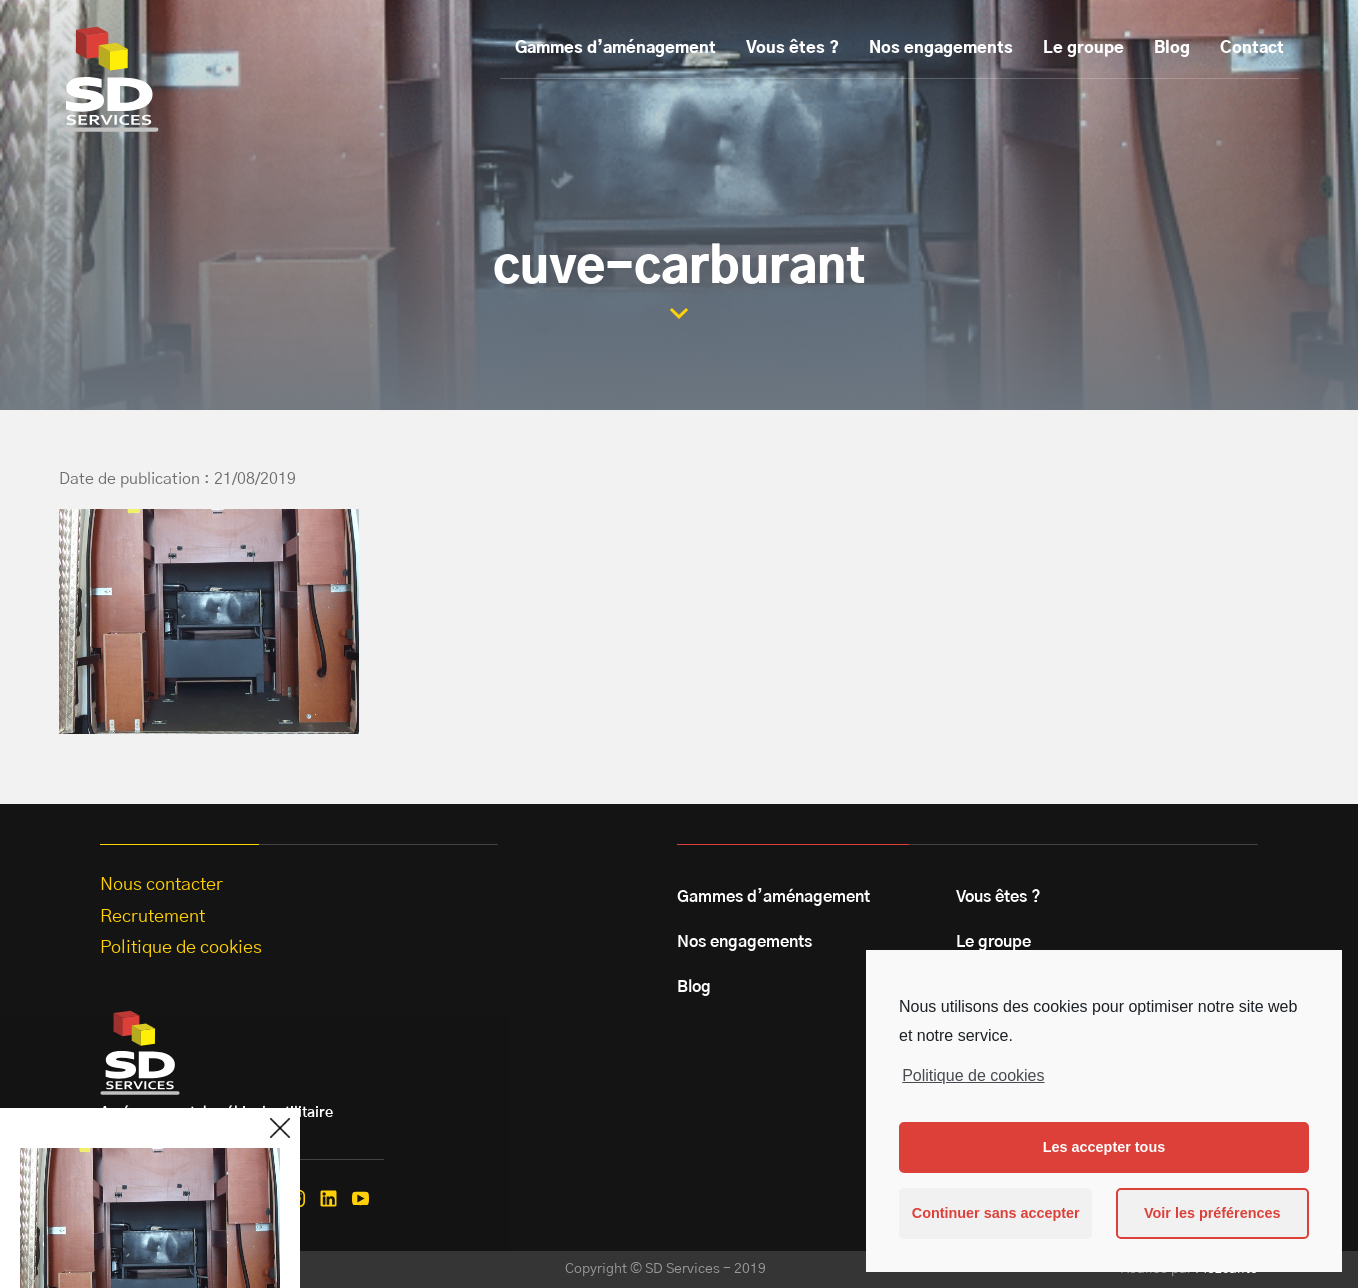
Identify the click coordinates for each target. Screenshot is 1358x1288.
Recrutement (152, 917)
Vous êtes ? (792, 48)
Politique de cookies (973, 1075)
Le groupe (1083, 48)
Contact (1252, 48)
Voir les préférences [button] (1212, 1213)
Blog (1172, 48)
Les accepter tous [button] (1104, 1147)
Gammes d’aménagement (615, 48)
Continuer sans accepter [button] (996, 1213)
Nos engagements (941, 48)
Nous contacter (161, 885)
